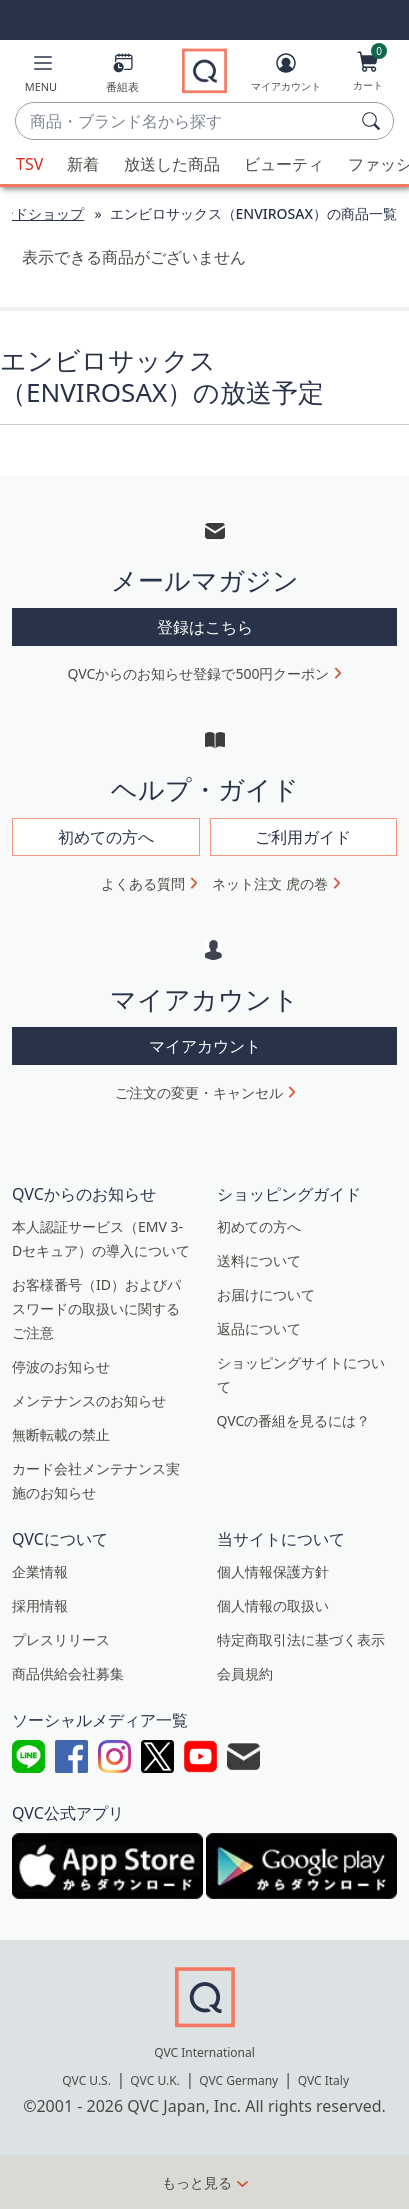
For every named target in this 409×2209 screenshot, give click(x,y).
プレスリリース (61, 1639)
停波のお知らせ (61, 1366)
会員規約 (245, 1673)
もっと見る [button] (197, 2182)
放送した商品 (172, 164)
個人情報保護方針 (273, 1571)
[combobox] (184, 122)
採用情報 (40, 1605)
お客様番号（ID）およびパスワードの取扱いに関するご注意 (96, 1308)
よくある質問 (143, 883)
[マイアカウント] (286, 76)
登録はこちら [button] (205, 627)
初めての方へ (259, 1226)
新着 (83, 164)
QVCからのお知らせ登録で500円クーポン (199, 673)
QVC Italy (323, 2080)
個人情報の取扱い (273, 1605)
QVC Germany (238, 2080)
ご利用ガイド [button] (303, 837)
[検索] (374, 121)
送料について (259, 1260)
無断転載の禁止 (61, 1434)
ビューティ (284, 164)
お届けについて (266, 1294)
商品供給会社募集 (68, 1673)
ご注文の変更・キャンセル (199, 1092)
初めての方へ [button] (106, 837)
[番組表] (122, 76)
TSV (29, 164)
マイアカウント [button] (205, 1046)
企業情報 (40, 1571)
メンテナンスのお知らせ (89, 1400)
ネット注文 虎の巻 (270, 883)
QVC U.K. (154, 2080)
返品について (259, 1328)
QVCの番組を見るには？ (294, 1420)
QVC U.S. (86, 2080)
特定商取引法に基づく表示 (301, 1639)
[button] (41, 76)
